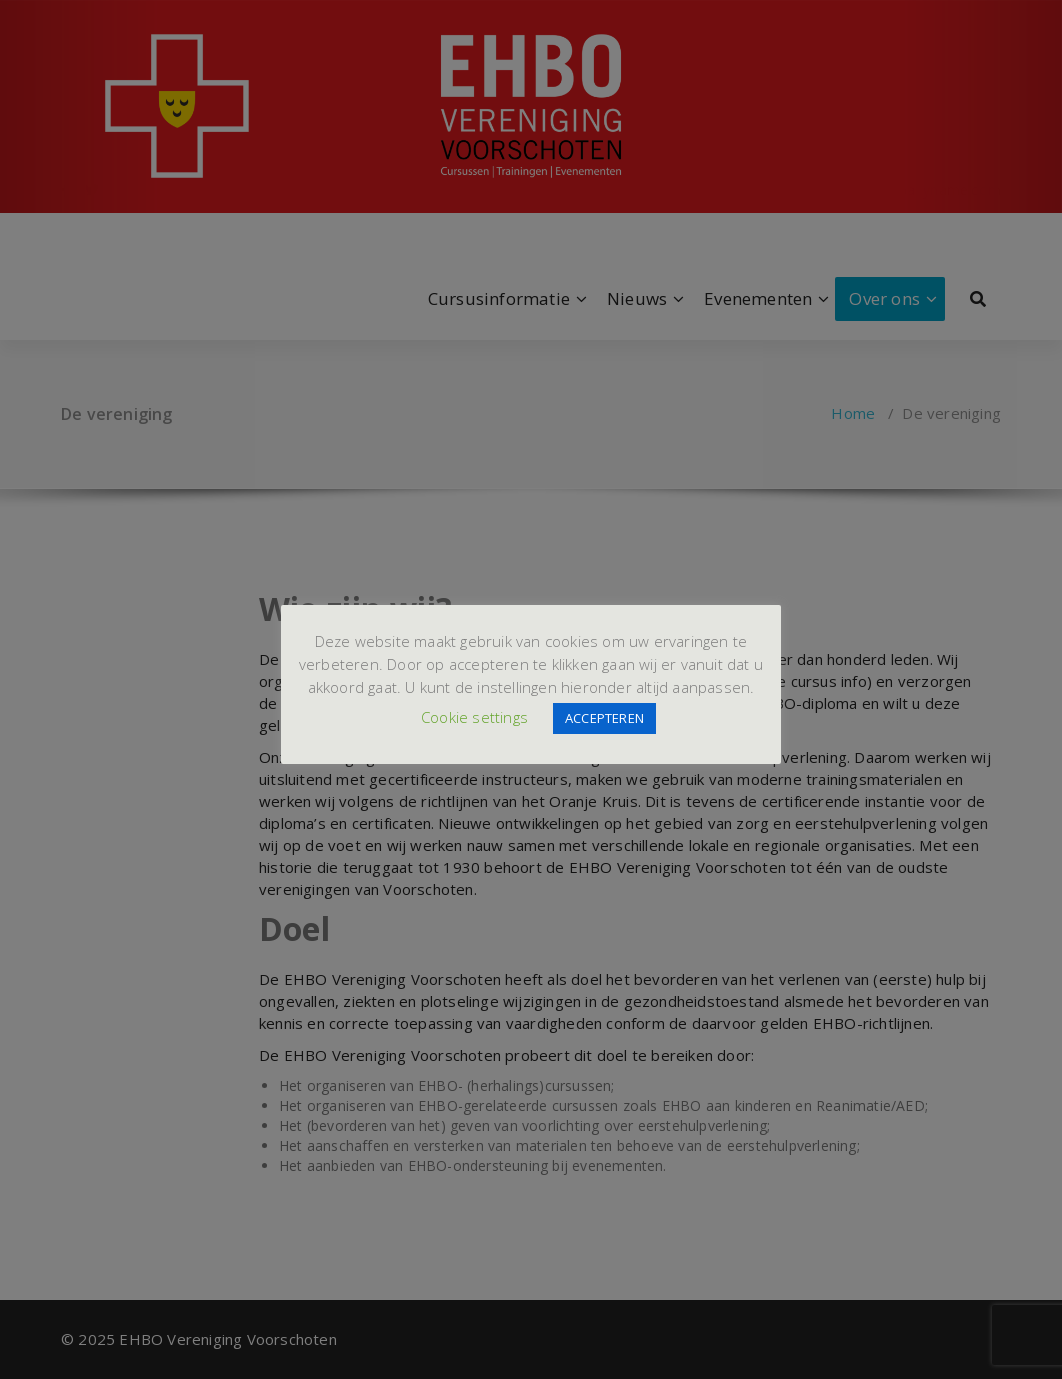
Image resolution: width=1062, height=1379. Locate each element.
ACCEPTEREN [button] (604, 718)
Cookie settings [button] (474, 717)
